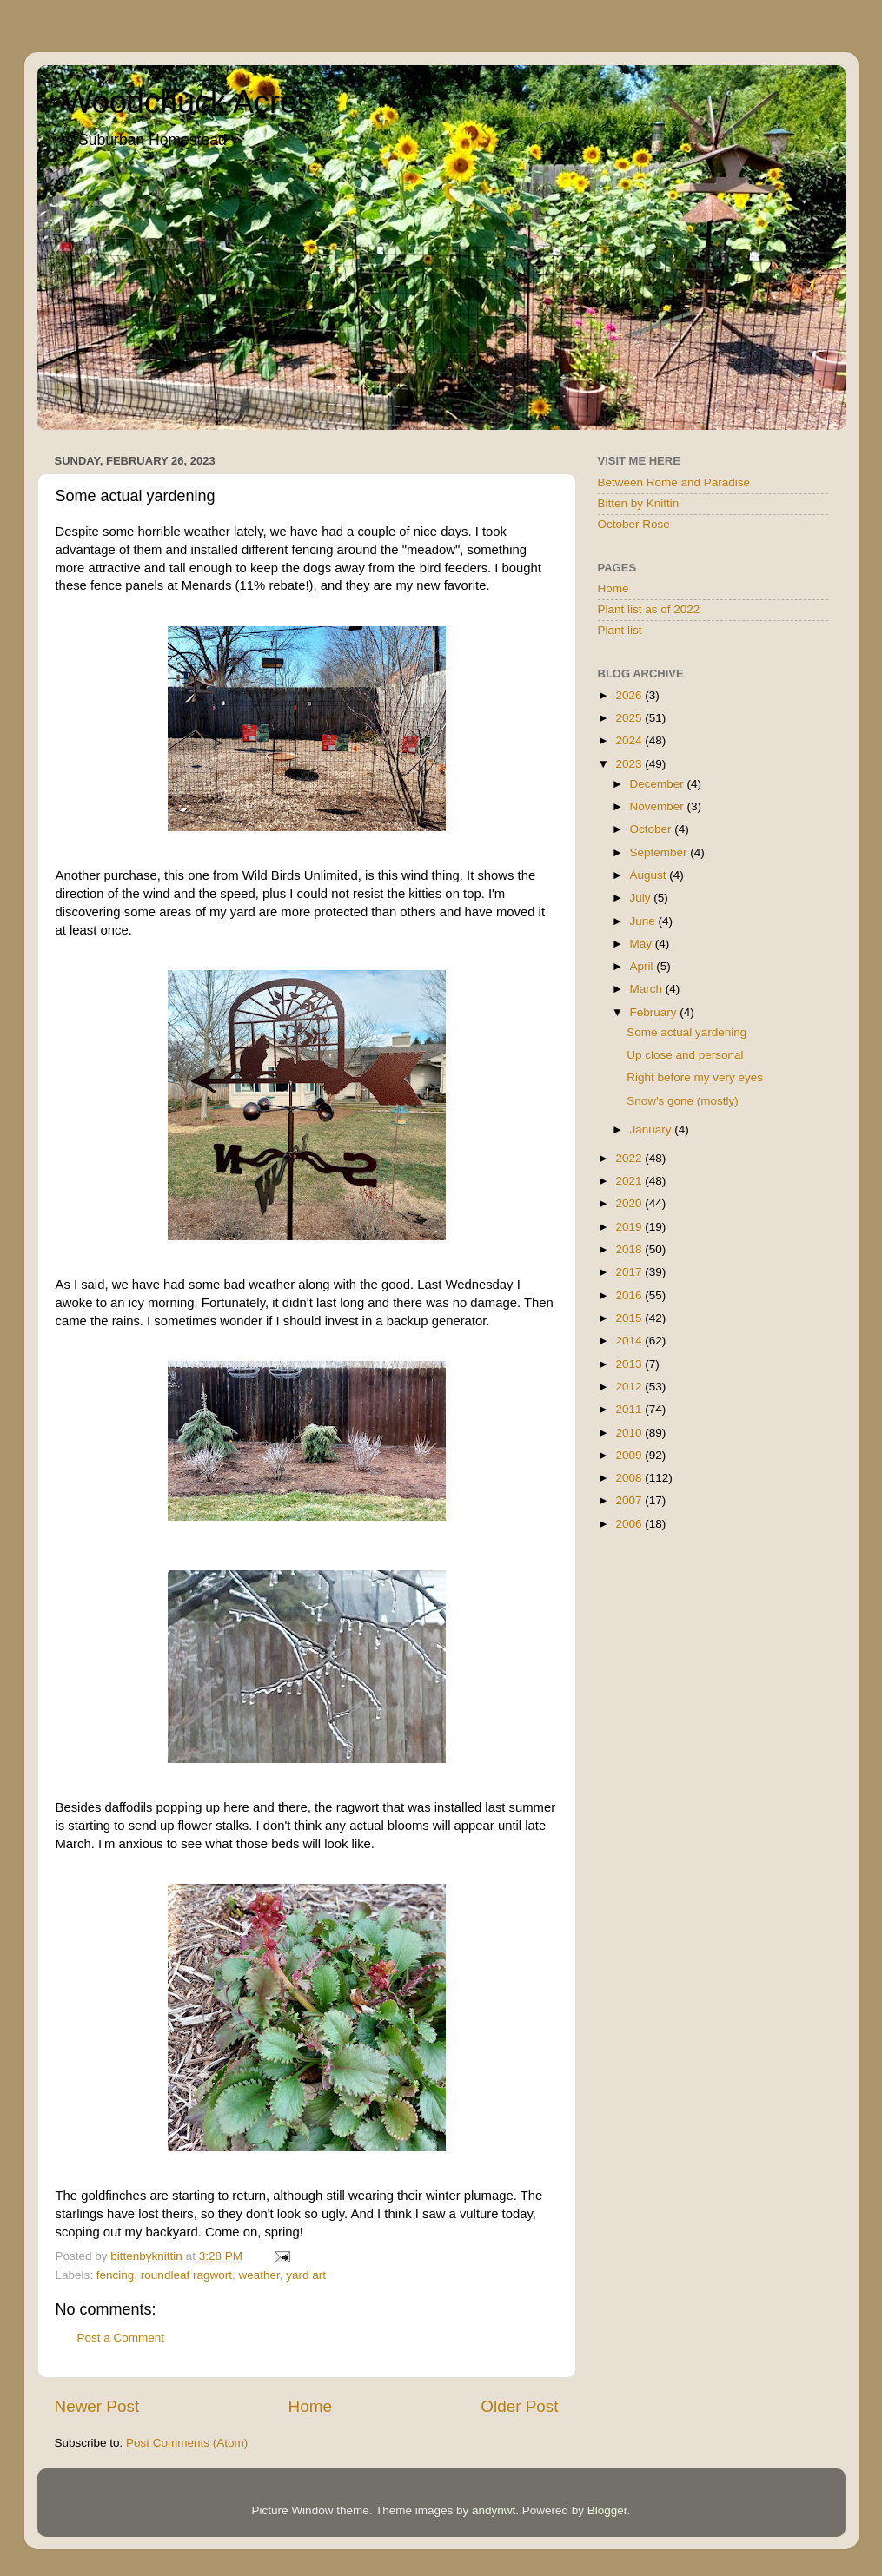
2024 (630, 740)
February (655, 1012)
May (642, 943)
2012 (630, 1386)
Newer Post (97, 2406)
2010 (630, 1432)
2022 (630, 1158)
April (643, 966)
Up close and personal (685, 1054)
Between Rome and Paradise (674, 482)
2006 (630, 1523)
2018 (630, 1249)
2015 (630, 1317)
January (652, 1129)
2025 (630, 717)
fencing (115, 2275)
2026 (630, 695)
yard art (306, 2275)
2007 (630, 1500)
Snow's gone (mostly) (683, 1100)
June (644, 921)
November (658, 806)
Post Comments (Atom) (187, 2442)
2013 (630, 1364)
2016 (630, 1295)
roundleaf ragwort (186, 2275)
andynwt (493, 2510)
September (660, 852)
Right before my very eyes (695, 1077)
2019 (630, 1226)
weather (258, 2275)
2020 (630, 1203)
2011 (630, 1409)
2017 (630, 1271)
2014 (630, 1340)
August (650, 875)
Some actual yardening (686, 1032)
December (658, 783)
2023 (630, 763)
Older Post (519, 2406)
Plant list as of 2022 (649, 609)
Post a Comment (121, 2337)
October (652, 829)
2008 (630, 1477)
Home (310, 2406)
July (642, 897)
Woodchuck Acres (188, 102)
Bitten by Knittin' (639, 503)
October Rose (634, 524)
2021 (630, 1180)
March (648, 988)
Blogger (607, 2510)
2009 (630, 1455)
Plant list (620, 630)
